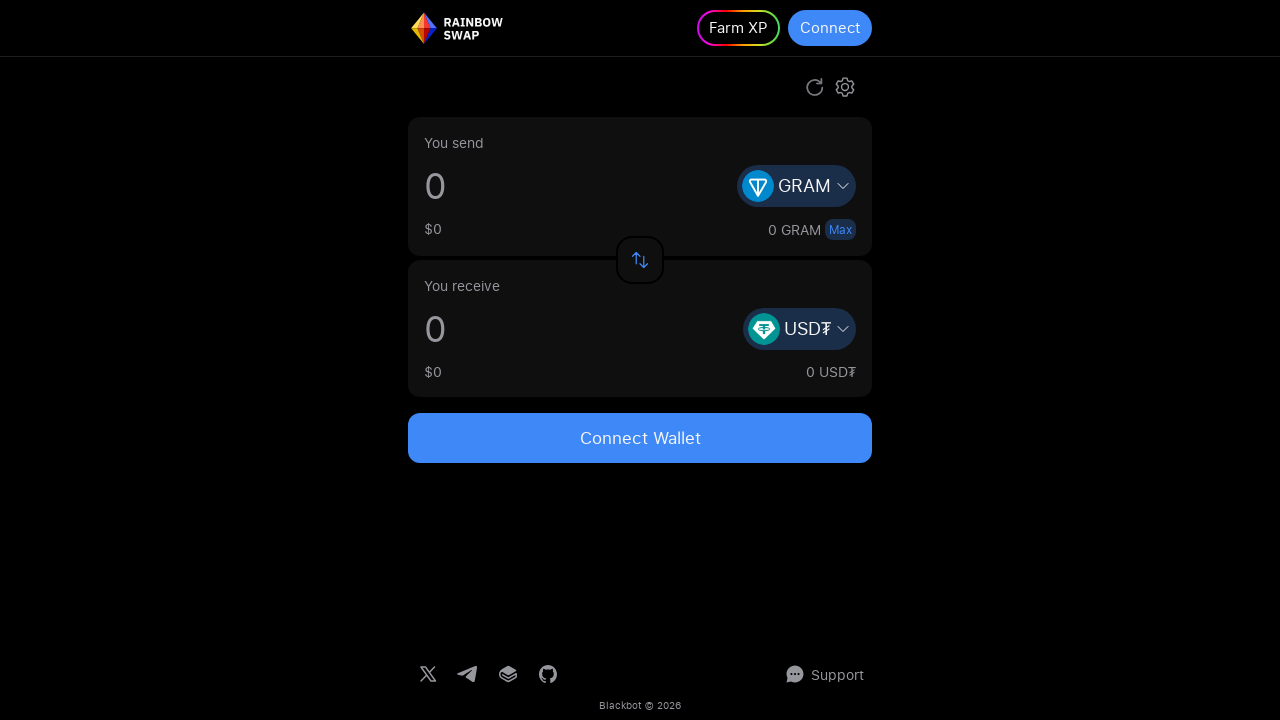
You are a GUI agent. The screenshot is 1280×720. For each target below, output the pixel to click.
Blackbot (620, 705)
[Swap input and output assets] (640, 260)
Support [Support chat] (823, 674)
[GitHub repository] (548, 674)
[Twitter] (428, 674)
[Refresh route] (815, 87)
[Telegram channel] (468, 674)
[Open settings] (845, 87)
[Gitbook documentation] (508, 674)
